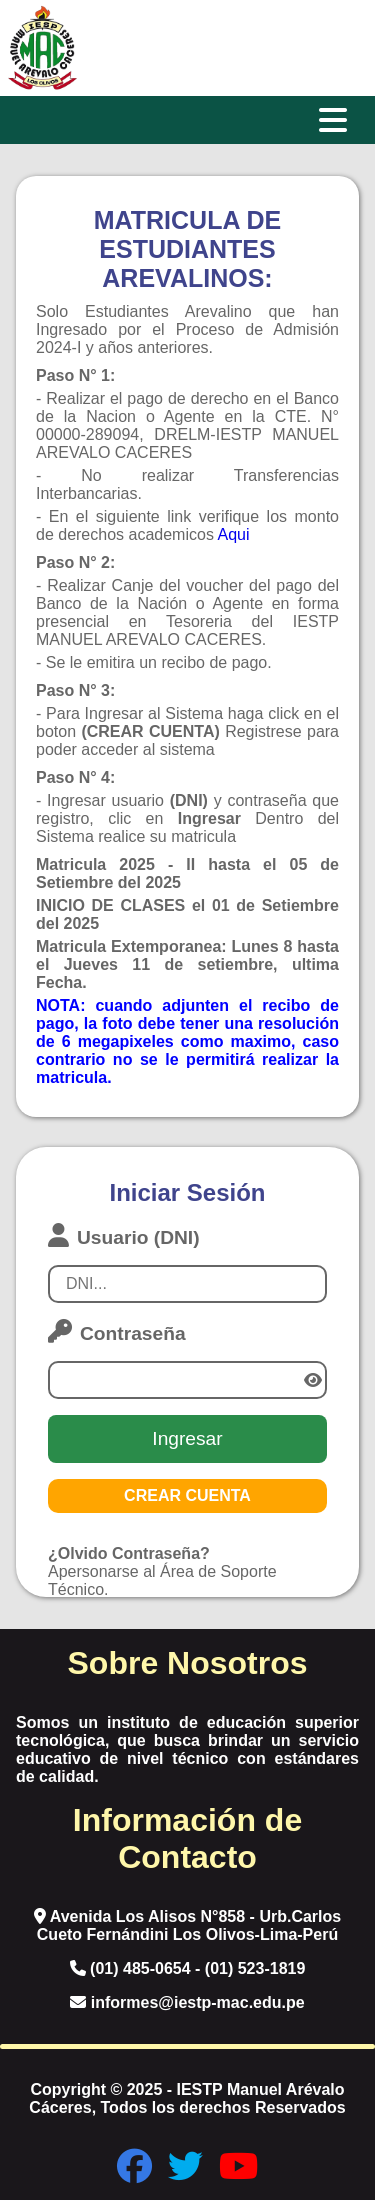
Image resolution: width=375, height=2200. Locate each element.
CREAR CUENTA (187, 1495)
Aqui (233, 534)
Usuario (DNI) (124, 1235)
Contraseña (117, 1331)
